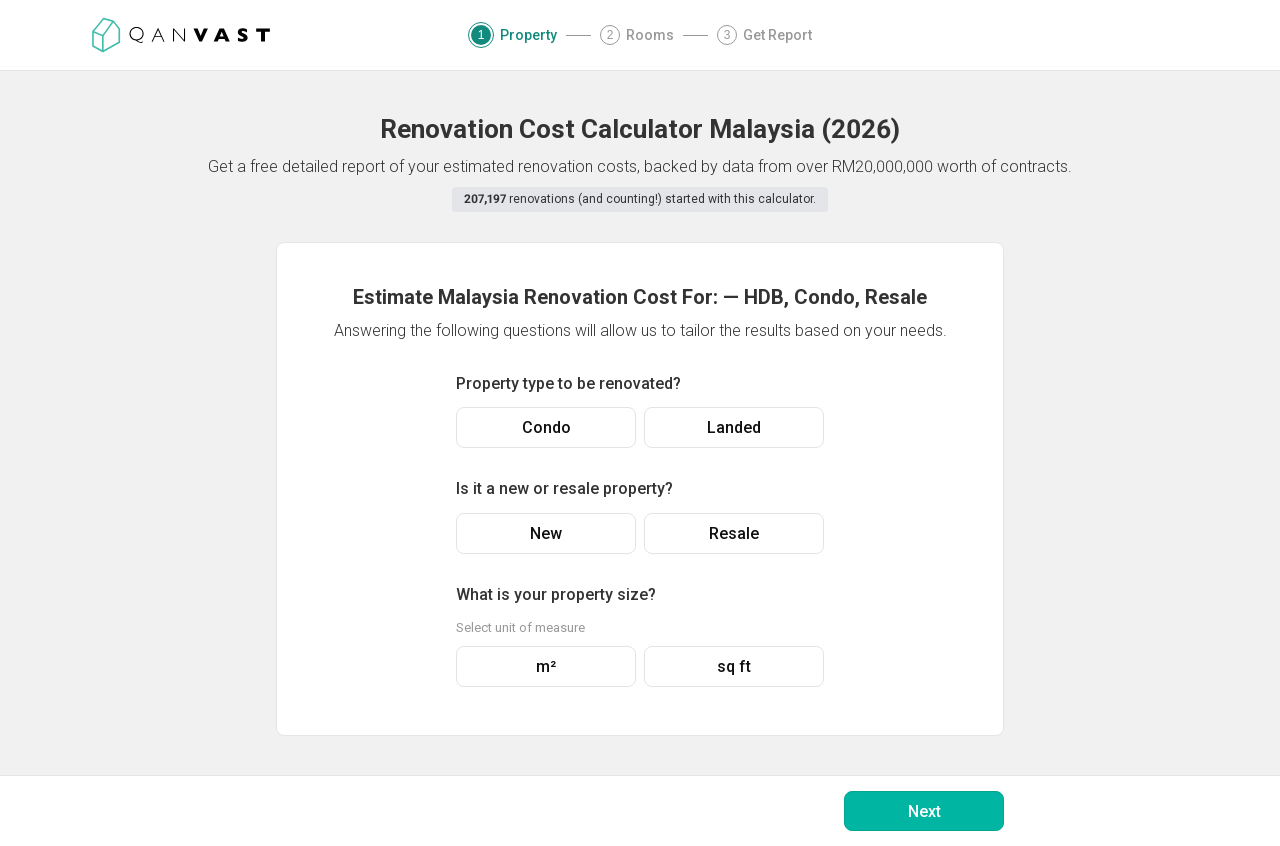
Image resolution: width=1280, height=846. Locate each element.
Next (924, 811)
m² (546, 666)
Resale (734, 533)
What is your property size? (556, 594)
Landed (734, 427)
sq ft (734, 666)
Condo (546, 427)
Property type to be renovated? (568, 383)
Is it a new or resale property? (564, 488)
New (546, 533)
